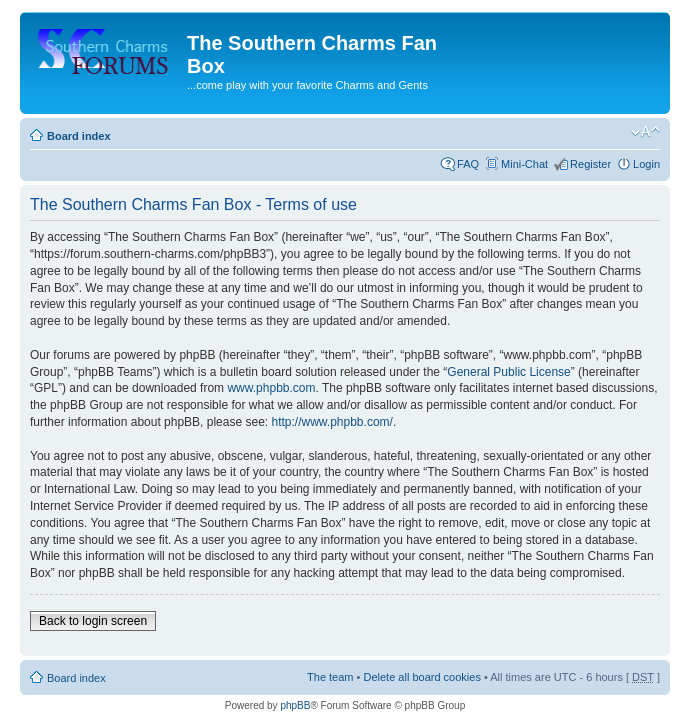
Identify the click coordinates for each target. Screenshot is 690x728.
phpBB (295, 705)
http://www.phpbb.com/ (331, 422)
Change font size (645, 132)
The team (330, 677)
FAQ (468, 164)
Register (590, 164)
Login (646, 164)
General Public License (508, 372)
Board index (79, 136)
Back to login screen (93, 621)
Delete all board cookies (421, 677)
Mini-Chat (524, 164)
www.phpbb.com (271, 388)
